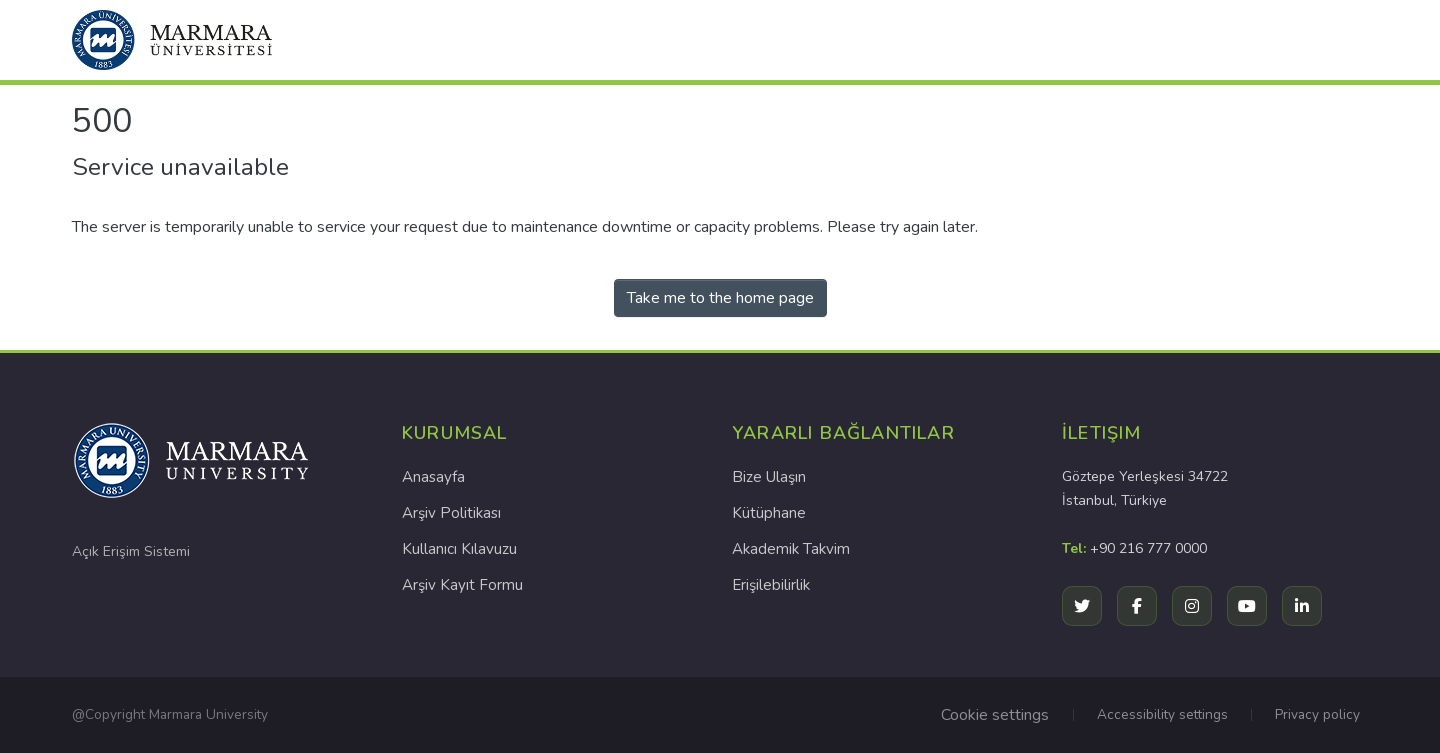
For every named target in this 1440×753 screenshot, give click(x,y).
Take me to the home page (720, 298)
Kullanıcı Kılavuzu (459, 549)
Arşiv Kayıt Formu (462, 585)
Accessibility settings (1162, 714)
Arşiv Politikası (451, 513)
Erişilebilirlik (771, 585)
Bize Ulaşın (769, 477)
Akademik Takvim (791, 549)
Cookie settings (995, 715)
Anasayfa (433, 477)
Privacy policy (1317, 714)
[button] (172, 40)
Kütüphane (769, 513)
